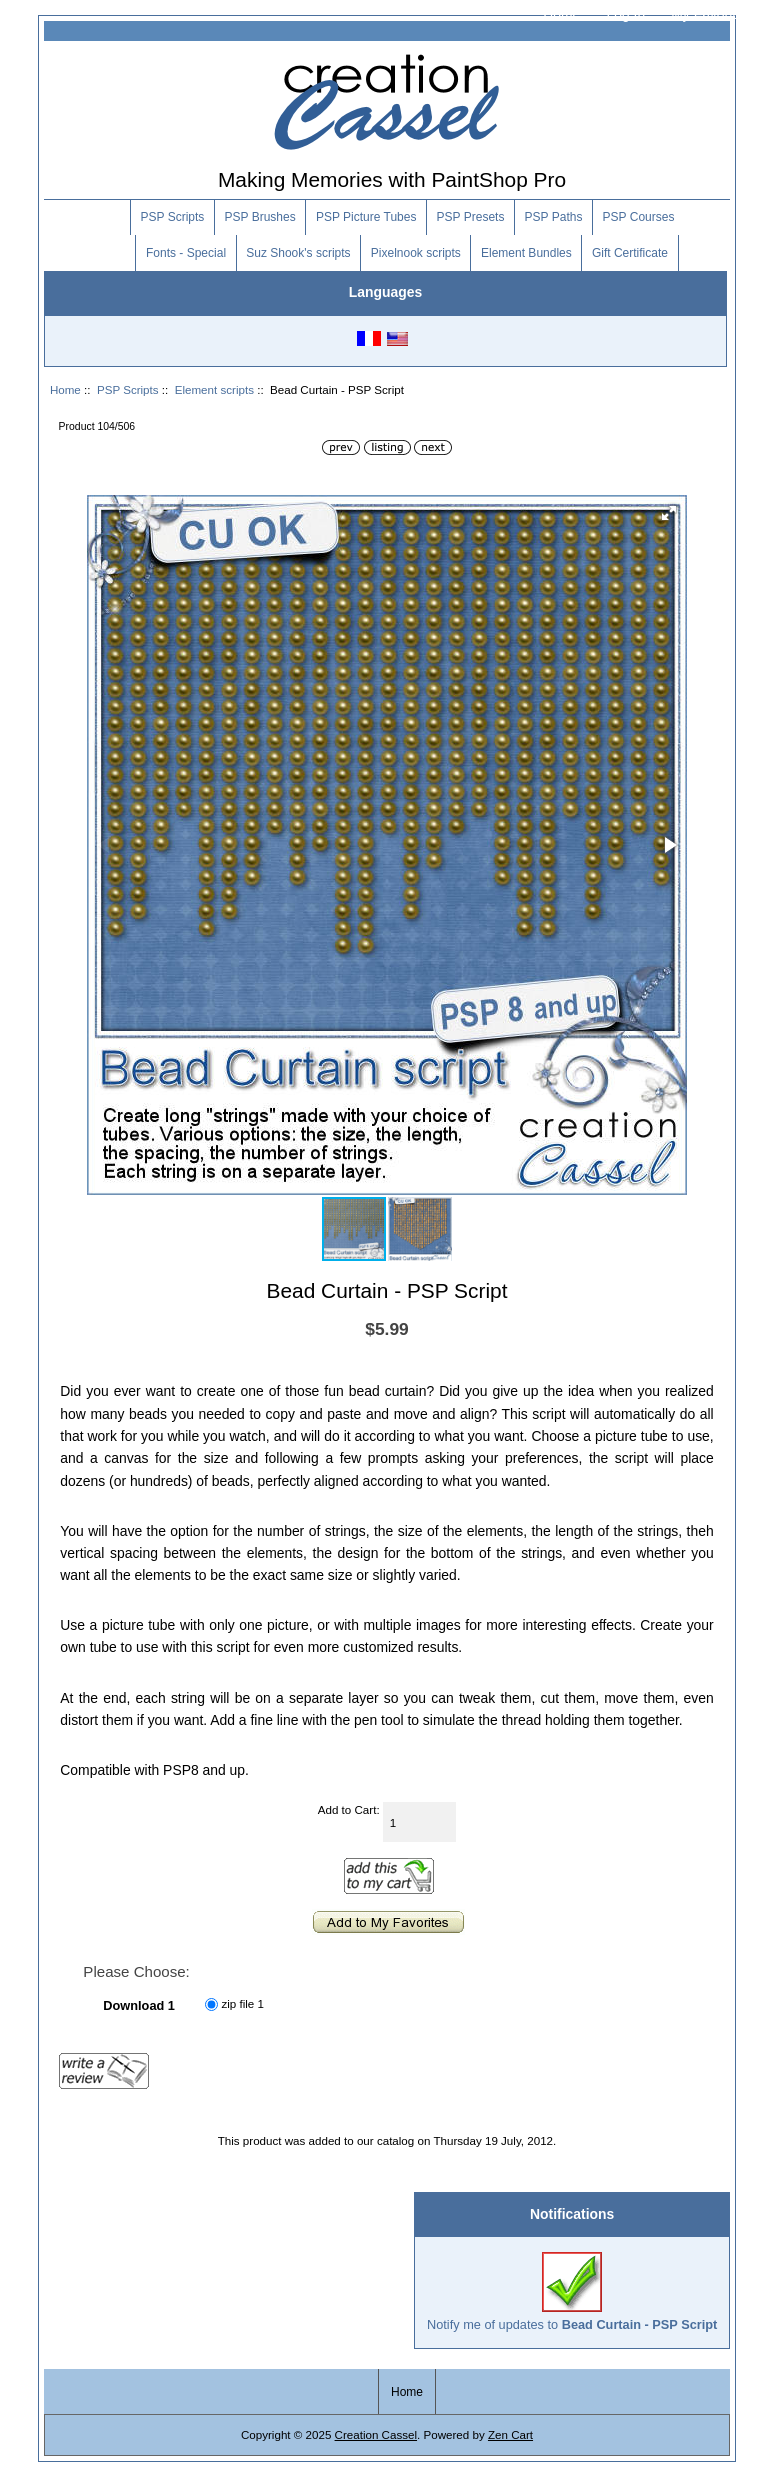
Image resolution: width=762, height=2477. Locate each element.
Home (561, 14)
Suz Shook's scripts (298, 253)
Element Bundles (526, 253)
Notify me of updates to (572, 2291)
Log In (625, 14)
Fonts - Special (186, 253)
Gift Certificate (630, 253)
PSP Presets (471, 217)
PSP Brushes (260, 217)
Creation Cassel (376, 2434)
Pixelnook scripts (416, 253)
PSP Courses (639, 217)
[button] (669, 513)
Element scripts (214, 389)
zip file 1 (242, 2004)
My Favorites (711, 14)
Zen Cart (510, 2434)
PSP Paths (554, 217)
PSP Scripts (128, 389)
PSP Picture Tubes (366, 217)
